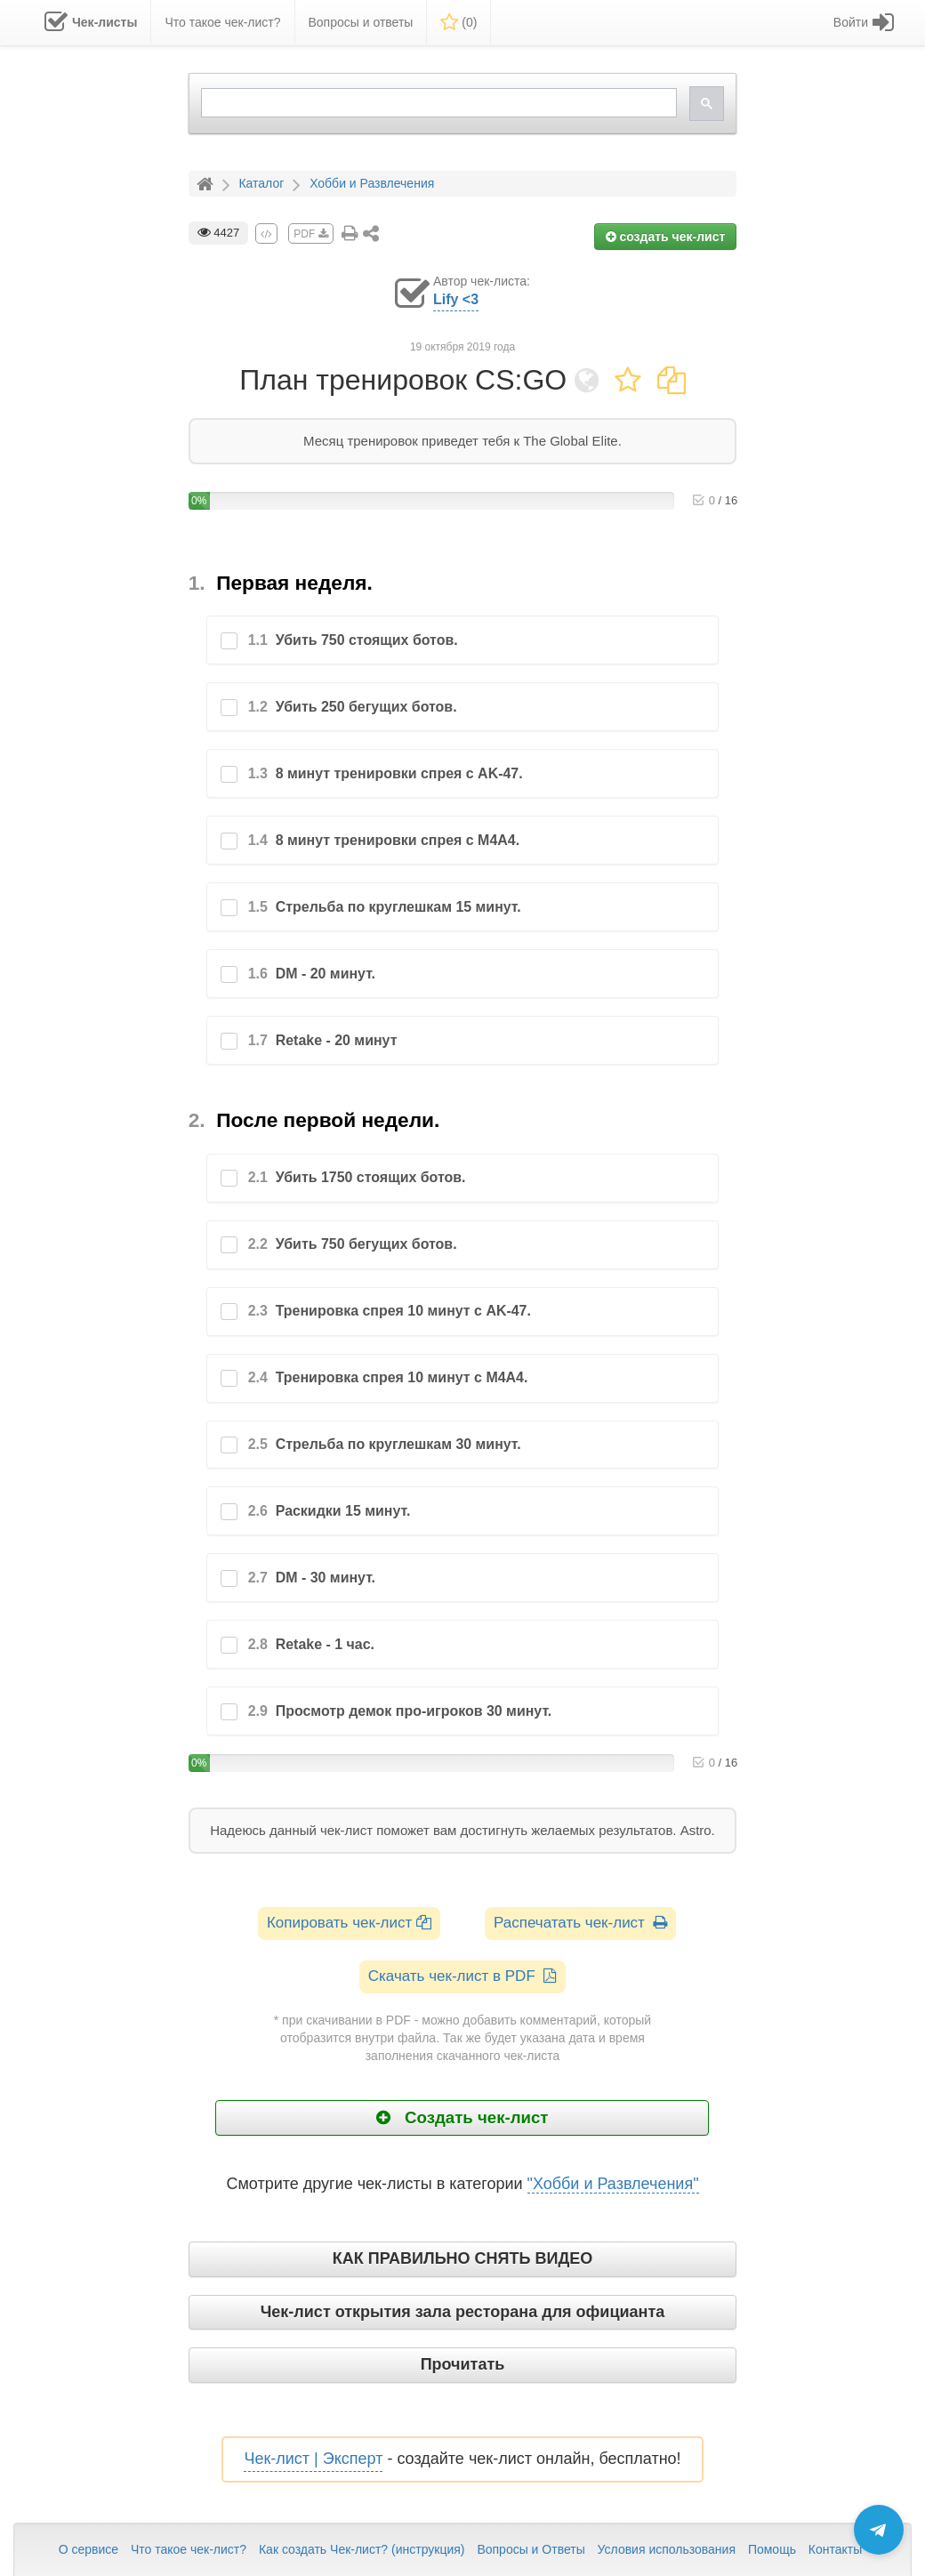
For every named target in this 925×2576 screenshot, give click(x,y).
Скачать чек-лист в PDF (463, 1976)
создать (666, 236)
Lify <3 (456, 299)
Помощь (772, 2549)
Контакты (835, 2549)
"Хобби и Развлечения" (613, 2184)
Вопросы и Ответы (530, 2549)
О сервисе (88, 2549)
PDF (310, 234)
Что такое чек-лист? (188, 2549)
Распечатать (580, 1922)
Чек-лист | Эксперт (313, 2458)
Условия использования (667, 2549)
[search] (437, 102)
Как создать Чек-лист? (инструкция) (362, 2549)
